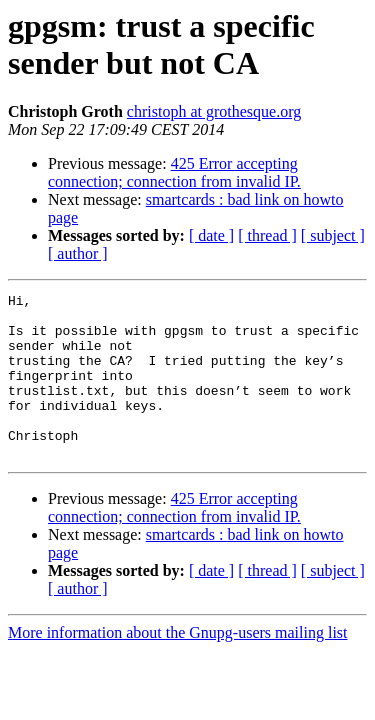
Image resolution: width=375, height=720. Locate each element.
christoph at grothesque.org (214, 111)
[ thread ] (267, 235)
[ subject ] (333, 235)
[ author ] (78, 253)
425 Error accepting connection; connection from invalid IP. (174, 172)
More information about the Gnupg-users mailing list (178, 665)
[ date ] (211, 235)
